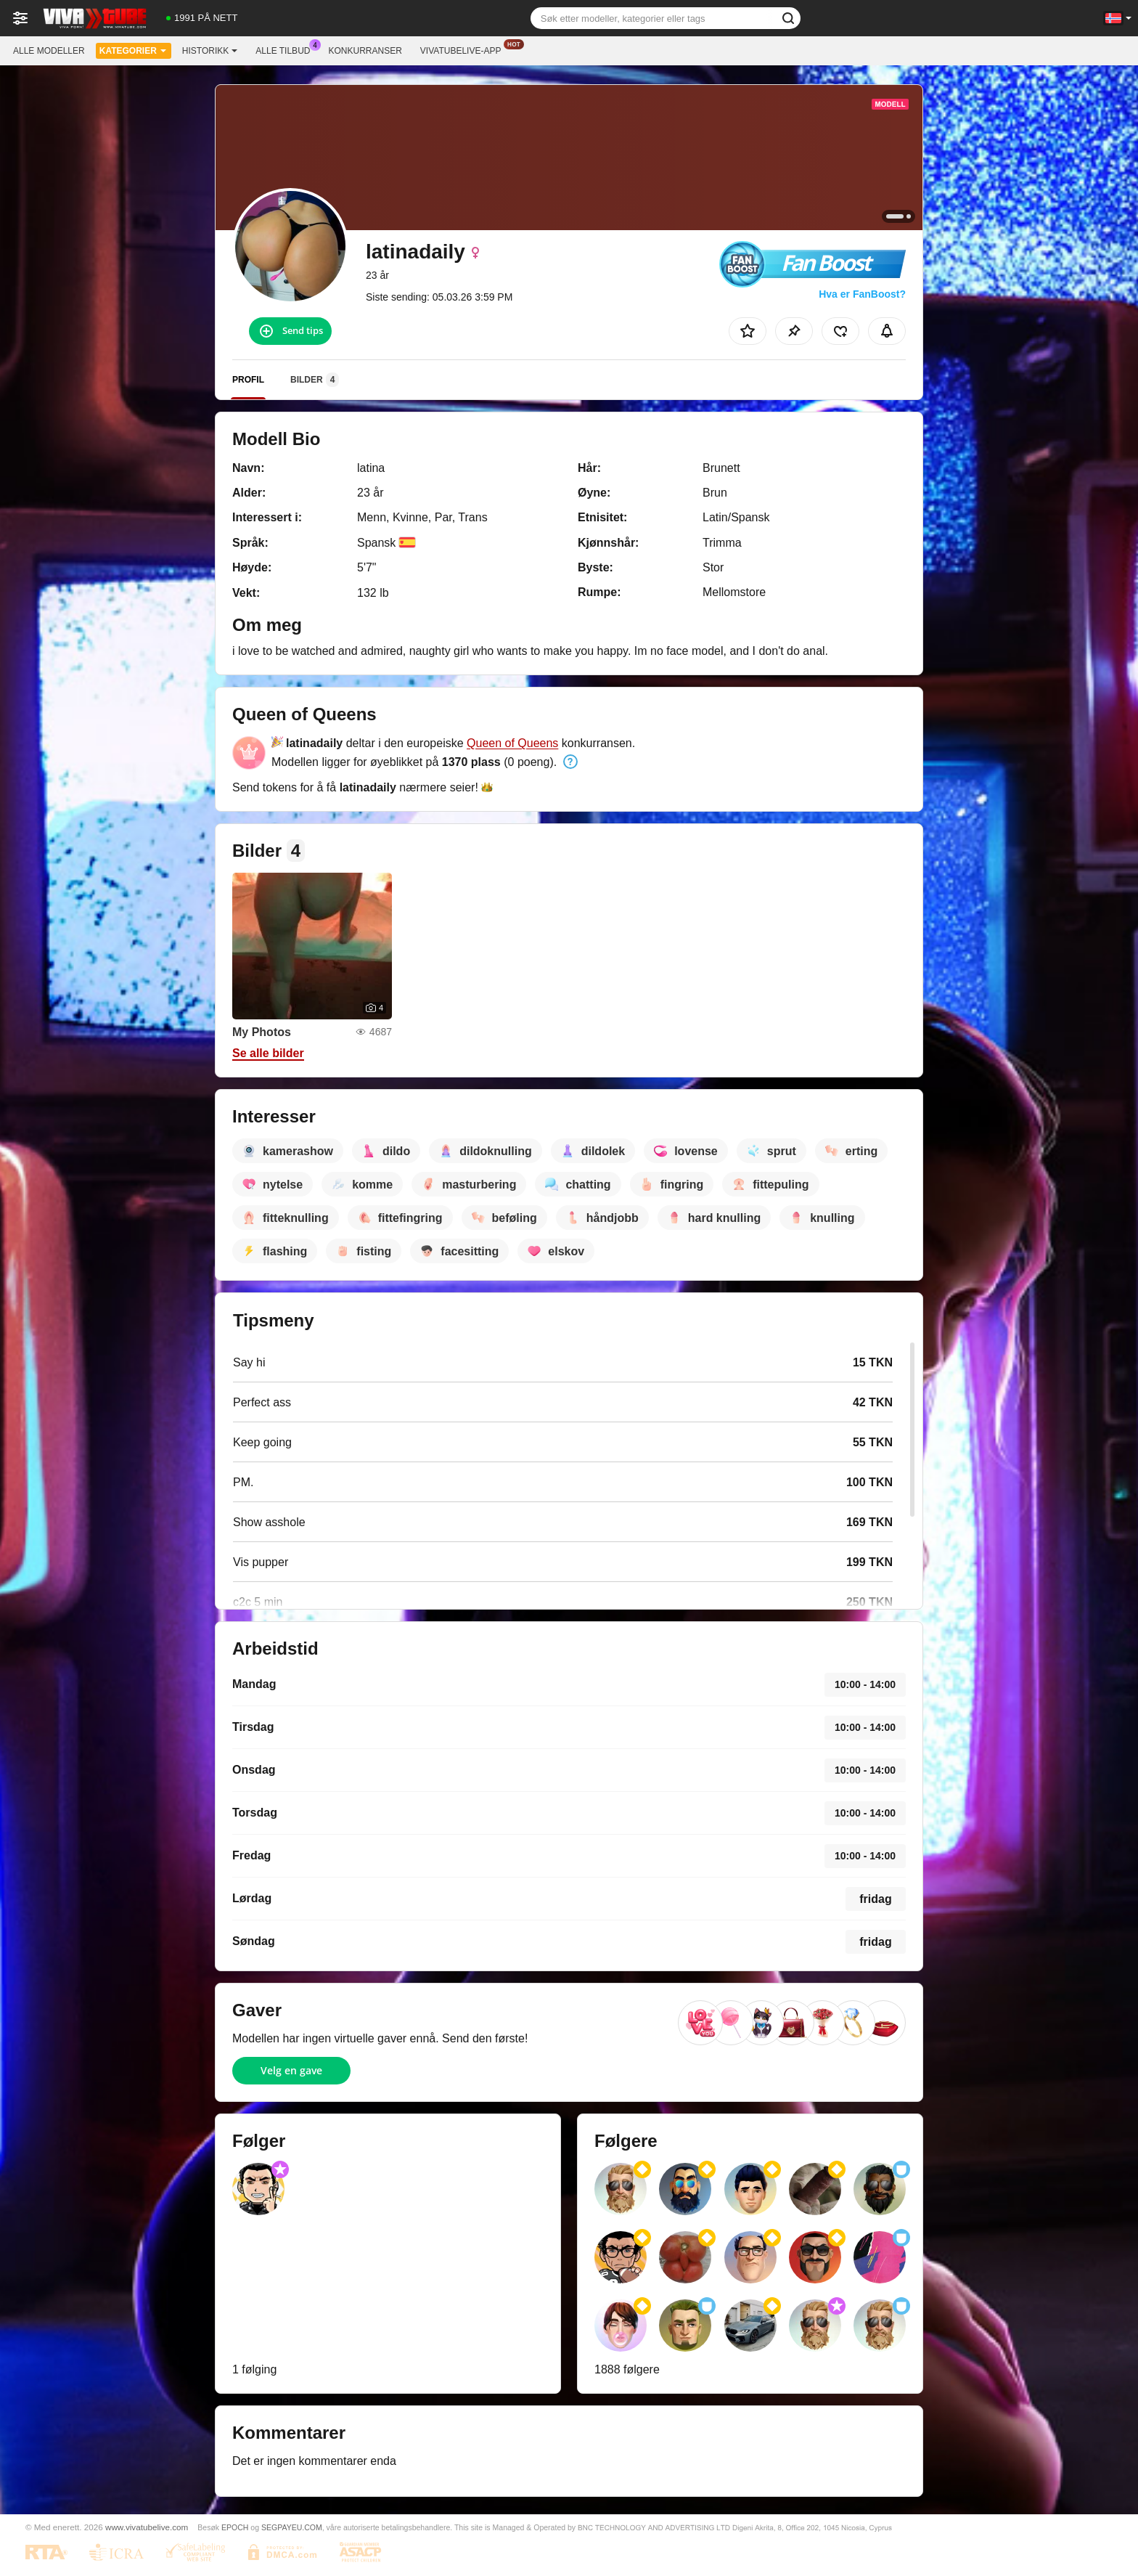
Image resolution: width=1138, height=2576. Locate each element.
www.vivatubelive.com (146, 2527)
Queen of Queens (512, 743)
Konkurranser (364, 51)
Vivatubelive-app (464, 49)
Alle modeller (49, 51)
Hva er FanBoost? (862, 294)
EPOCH (234, 2527)
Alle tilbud (286, 49)
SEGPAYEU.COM (291, 2527)
